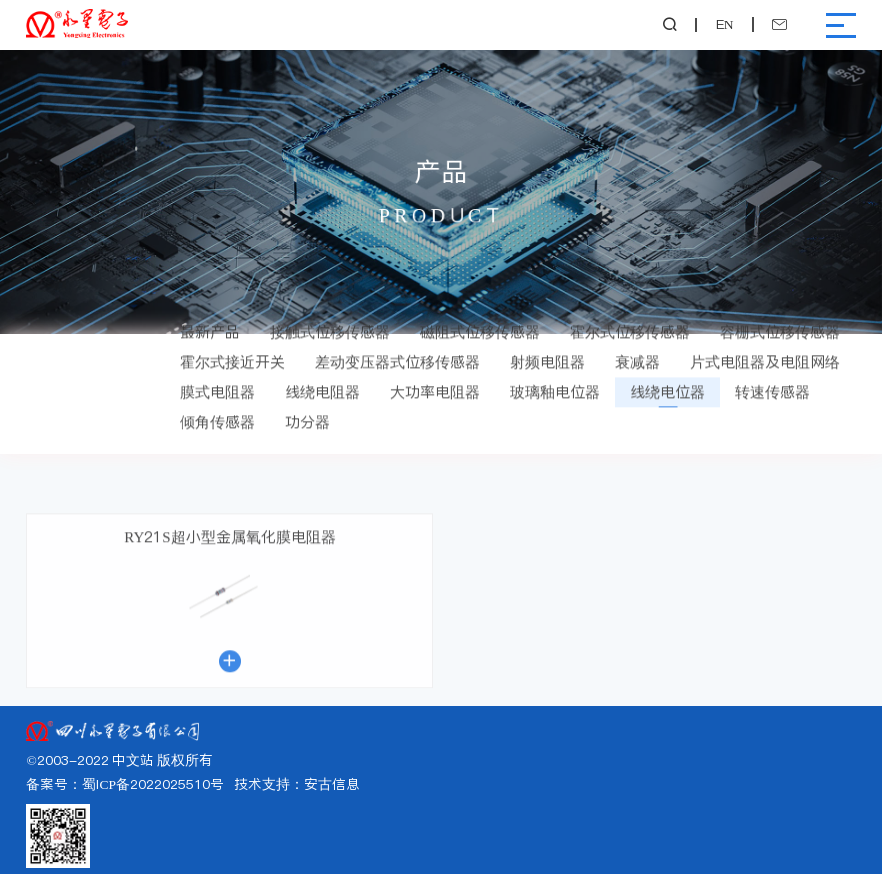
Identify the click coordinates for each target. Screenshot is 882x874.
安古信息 (332, 784)
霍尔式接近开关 (232, 343)
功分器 (307, 403)
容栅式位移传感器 (780, 313)
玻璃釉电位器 (555, 373)
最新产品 (210, 313)
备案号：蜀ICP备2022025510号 (125, 784)
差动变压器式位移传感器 (397, 343)
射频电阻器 (547, 343)
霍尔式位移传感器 (630, 313)
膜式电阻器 (217, 373)
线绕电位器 (667, 373)
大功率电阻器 (435, 373)
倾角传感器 (217, 403)
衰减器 (637, 343)
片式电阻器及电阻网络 (765, 343)
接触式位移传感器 (330, 313)
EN (725, 25)
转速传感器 (772, 373)
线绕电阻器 (322, 373)
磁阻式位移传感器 (480, 313)
